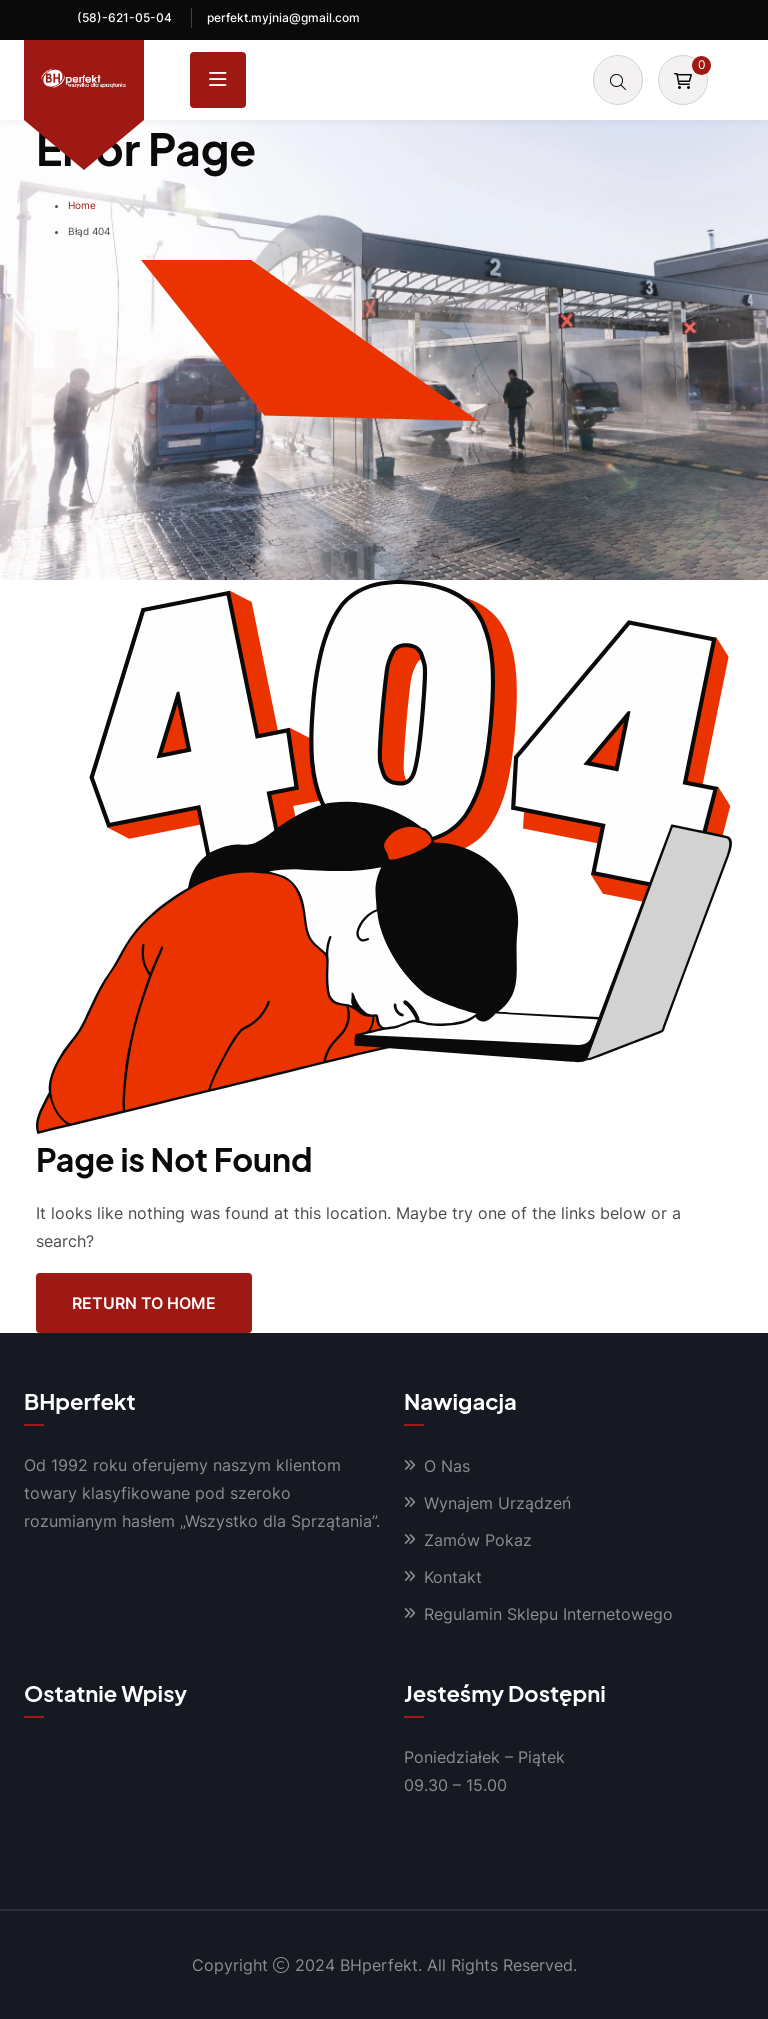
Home (82, 205)
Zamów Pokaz (478, 1540)
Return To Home (144, 1303)
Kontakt (453, 1577)
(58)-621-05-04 (124, 17)
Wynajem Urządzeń (497, 1503)
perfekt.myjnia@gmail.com (283, 17)
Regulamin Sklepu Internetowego (548, 1614)
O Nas (447, 1466)
